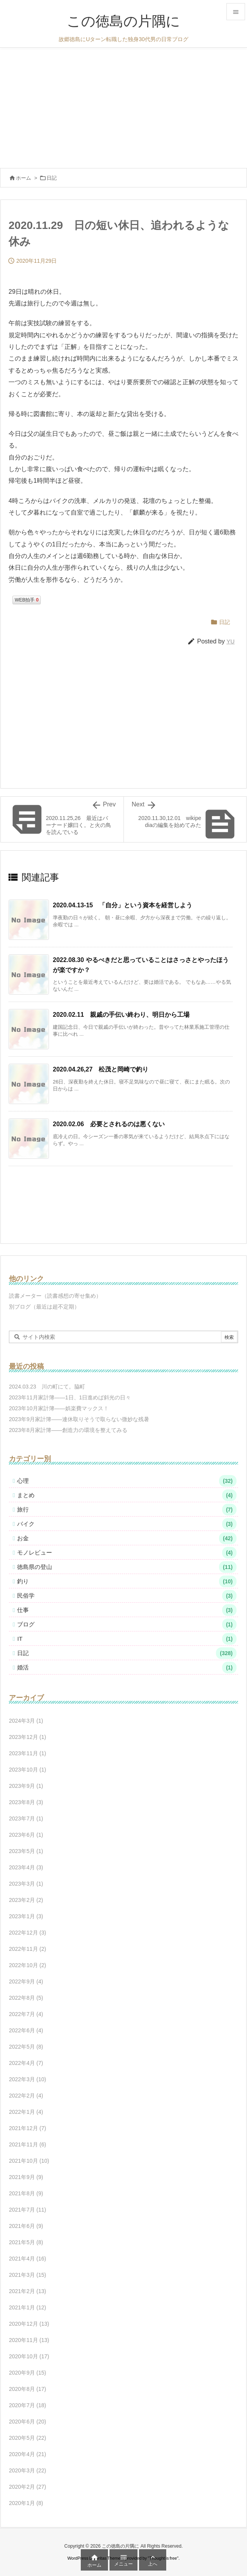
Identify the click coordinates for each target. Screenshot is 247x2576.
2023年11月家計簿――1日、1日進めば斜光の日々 (70, 1397)
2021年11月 (27, 2144)
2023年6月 (26, 1835)
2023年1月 (26, 1916)
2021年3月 (27, 2275)
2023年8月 (26, 1802)
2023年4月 (26, 1867)
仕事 (127, 1610)
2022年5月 (26, 2047)
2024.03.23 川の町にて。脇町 (47, 1386)
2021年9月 (26, 2177)
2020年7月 (27, 2405)
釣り (127, 1581)
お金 (127, 1538)
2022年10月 (27, 1965)
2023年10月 (27, 1769)
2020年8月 (27, 2389)
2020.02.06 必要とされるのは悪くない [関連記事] (109, 1124)
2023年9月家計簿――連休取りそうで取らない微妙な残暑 (79, 1419)
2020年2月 (27, 2487)
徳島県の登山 (127, 1567)
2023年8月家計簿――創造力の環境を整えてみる (68, 1430)
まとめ (127, 1495)
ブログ (127, 1624)
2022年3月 (27, 2079)
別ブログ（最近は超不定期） (44, 1307)
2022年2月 (26, 2095)
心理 (127, 1481)
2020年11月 (29, 2340)
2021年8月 (26, 2193)
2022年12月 (27, 1932)
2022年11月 (27, 1949)
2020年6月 (27, 2421)
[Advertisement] (123, 106)
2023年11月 (27, 1753)
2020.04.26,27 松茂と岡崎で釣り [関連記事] (100, 1069)
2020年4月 (27, 2454)
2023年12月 (27, 1737)
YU (230, 641)
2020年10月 (29, 2356)
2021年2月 (27, 2291)
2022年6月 (26, 2030)
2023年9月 (26, 1786)
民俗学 (127, 1596)
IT (127, 1639)
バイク (127, 1524)
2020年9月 (27, 2373)
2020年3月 (27, 2470)
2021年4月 (27, 2258)
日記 (52, 178)
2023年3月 (26, 1884)
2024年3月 (26, 1721)
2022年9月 (26, 1981)
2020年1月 (26, 2503)
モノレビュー (127, 1552)
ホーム (23, 178)
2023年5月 (26, 1851)
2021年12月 (27, 2128)
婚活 (127, 1667)
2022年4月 (26, 2063)
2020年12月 (29, 2324)
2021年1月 (27, 2307)
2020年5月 (27, 2438)
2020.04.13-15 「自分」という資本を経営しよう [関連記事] (122, 905)
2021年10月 (29, 2161)
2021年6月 (26, 2226)
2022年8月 (26, 1998)
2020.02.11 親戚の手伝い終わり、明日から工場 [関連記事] (121, 1014)
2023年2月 (26, 1900)
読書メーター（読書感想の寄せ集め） (55, 1296)
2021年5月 (26, 2242)
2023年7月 (26, 1818)
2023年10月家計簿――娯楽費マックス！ (59, 1408)
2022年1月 (26, 2112)
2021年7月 (27, 2210)
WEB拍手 (26, 600)
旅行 (127, 1509)
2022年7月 (26, 2014)
